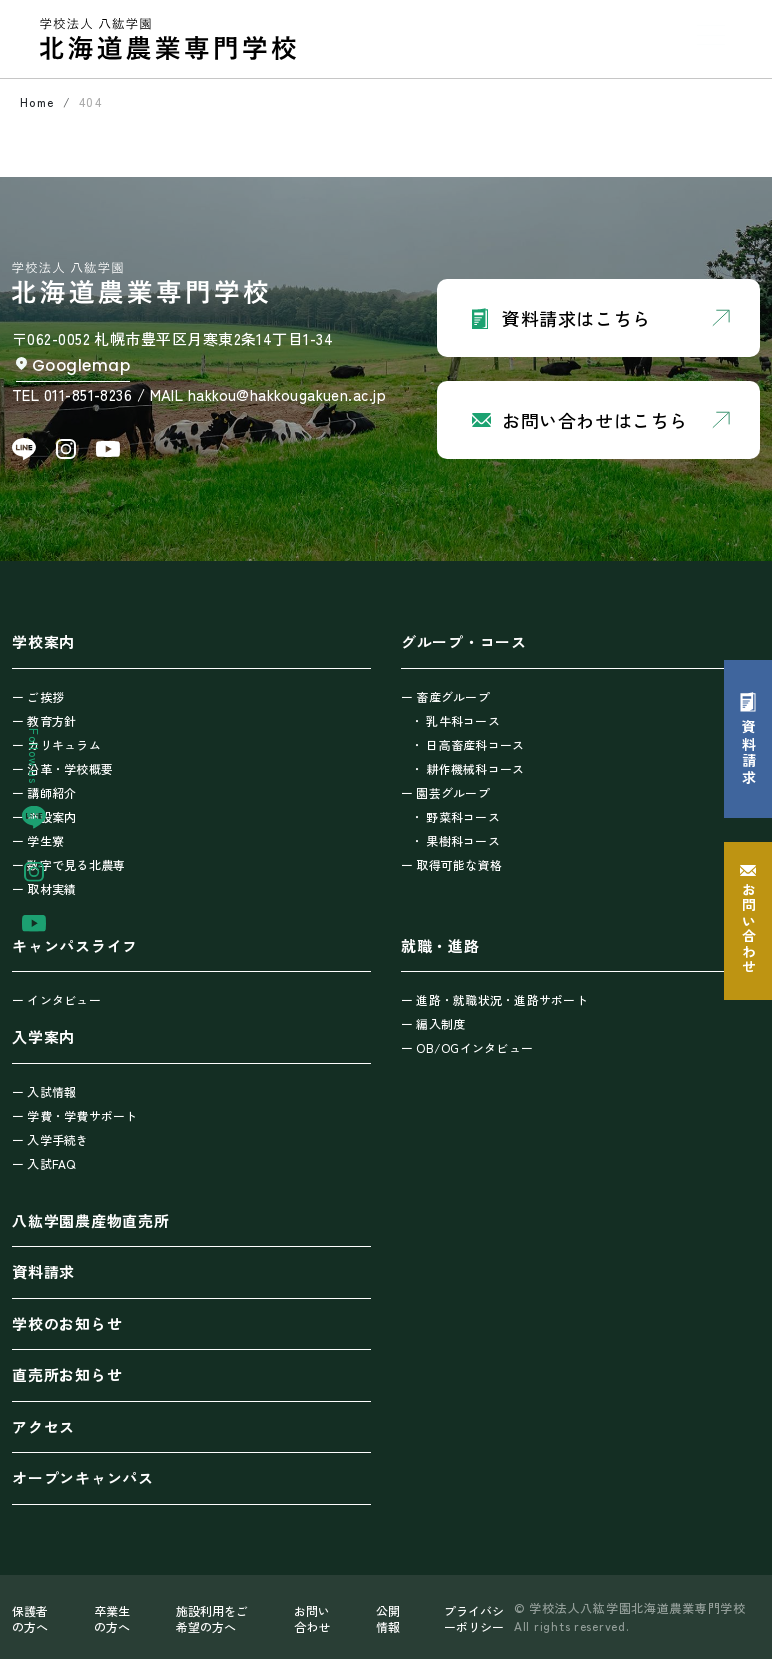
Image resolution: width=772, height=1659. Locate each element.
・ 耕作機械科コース (467, 768)
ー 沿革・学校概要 (62, 768)
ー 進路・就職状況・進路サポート (494, 999)
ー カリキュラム (56, 744)
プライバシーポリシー (474, 1618)
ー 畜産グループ (445, 696)
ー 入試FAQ (44, 1163)
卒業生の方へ (112, 1618)
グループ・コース (464, 641)
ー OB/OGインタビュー (467, 1047)
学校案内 (43, 641)
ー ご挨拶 (38, 696)
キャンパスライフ (75, 945)
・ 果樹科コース (455, 840)
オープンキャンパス (83, 1477)
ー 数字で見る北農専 (68, 864)
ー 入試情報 (44, 1091)
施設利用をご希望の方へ (212, 1618)
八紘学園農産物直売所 (91, 1220)
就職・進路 (440, 945)
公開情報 (388, 1618)
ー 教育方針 (44, 720)
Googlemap (81, 365)
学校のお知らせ (67, 1323)
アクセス (43, 1426)
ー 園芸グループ (445, 792)
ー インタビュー (56, 999)
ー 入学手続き (50, 1139)
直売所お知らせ (67, 1374)
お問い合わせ (312, 1618)
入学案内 (43, 1036)
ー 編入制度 (433, 1023)
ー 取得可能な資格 (451, 864)
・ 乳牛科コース (455, 720)
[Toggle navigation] (711, 35)
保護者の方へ (30, 1618)
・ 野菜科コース (455, 816)
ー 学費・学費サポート (75, 1115)
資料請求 (43, 1271)
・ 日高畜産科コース (467, 744)
